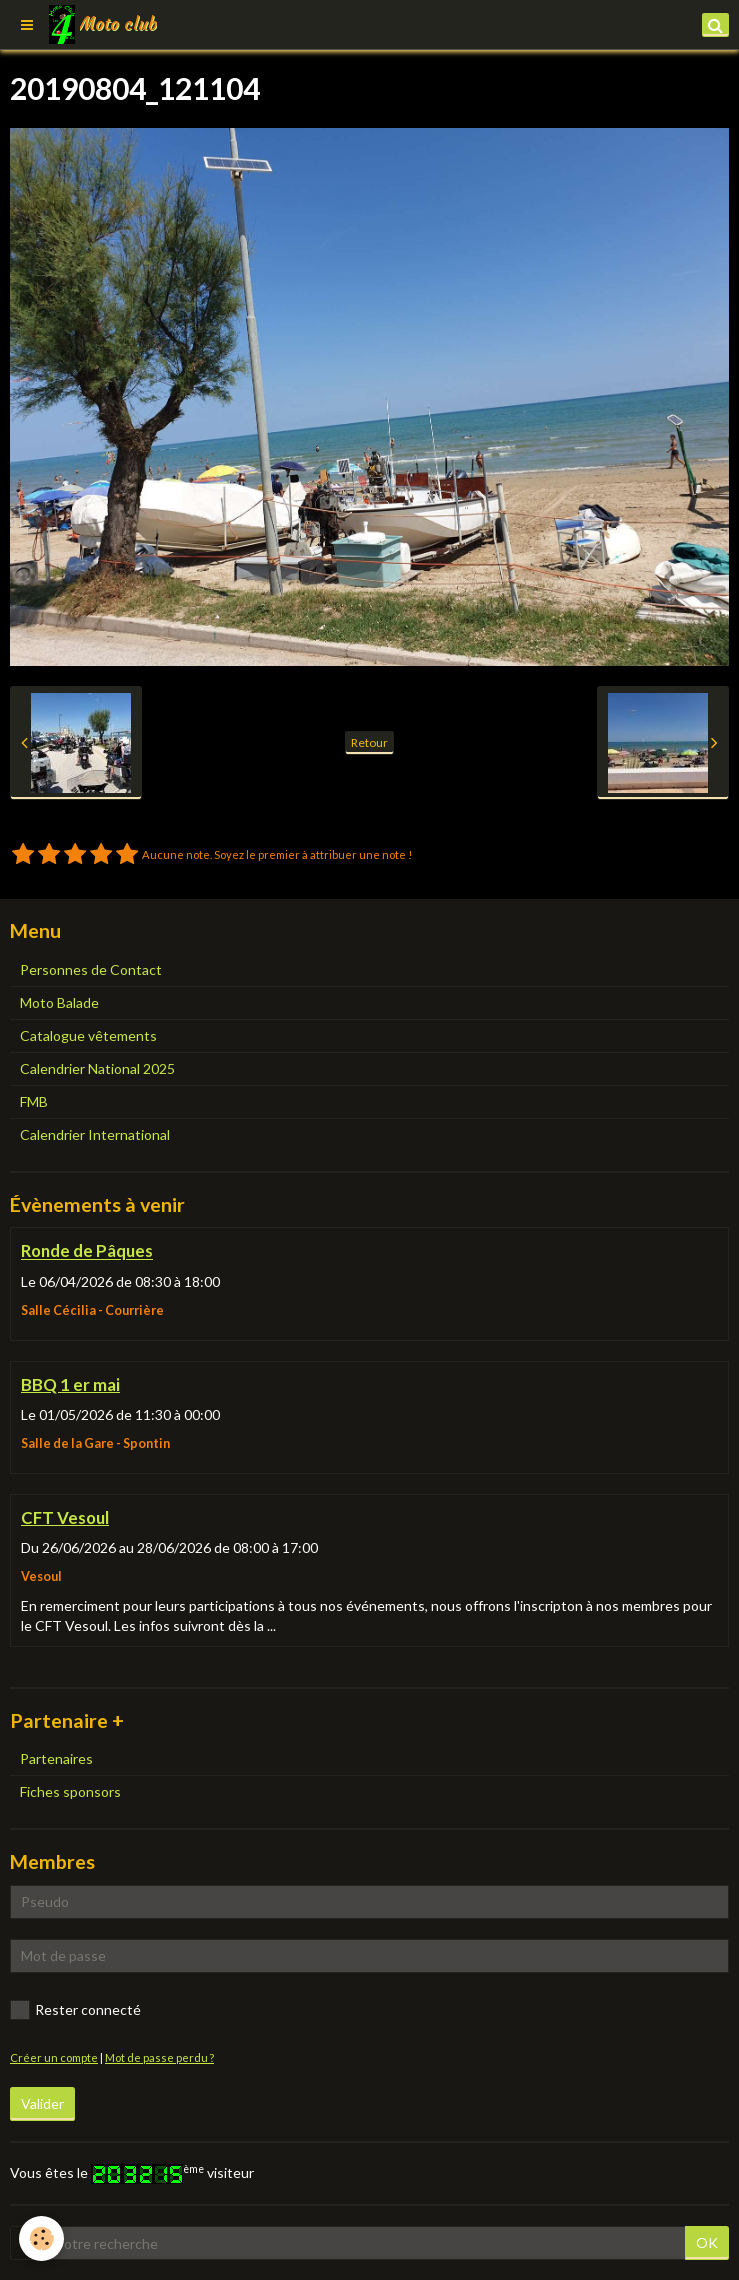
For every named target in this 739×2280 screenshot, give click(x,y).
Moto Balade (59, 1002)
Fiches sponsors (70, 1791)
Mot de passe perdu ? (159, 2057)
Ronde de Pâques (87, 1251)
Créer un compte (54, 2057)
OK (707, 2242)
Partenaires (56, 1758)
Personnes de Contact (91, 969)
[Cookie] (42, 2238)
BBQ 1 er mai (70, 1384)
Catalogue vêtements (88, 1035)
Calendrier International (95, 1134)
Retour (369, 742)
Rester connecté (75, 2010)
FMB (34, 1101)
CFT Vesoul (65, 1517)
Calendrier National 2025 (97, 1068)
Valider (42, 2103)
